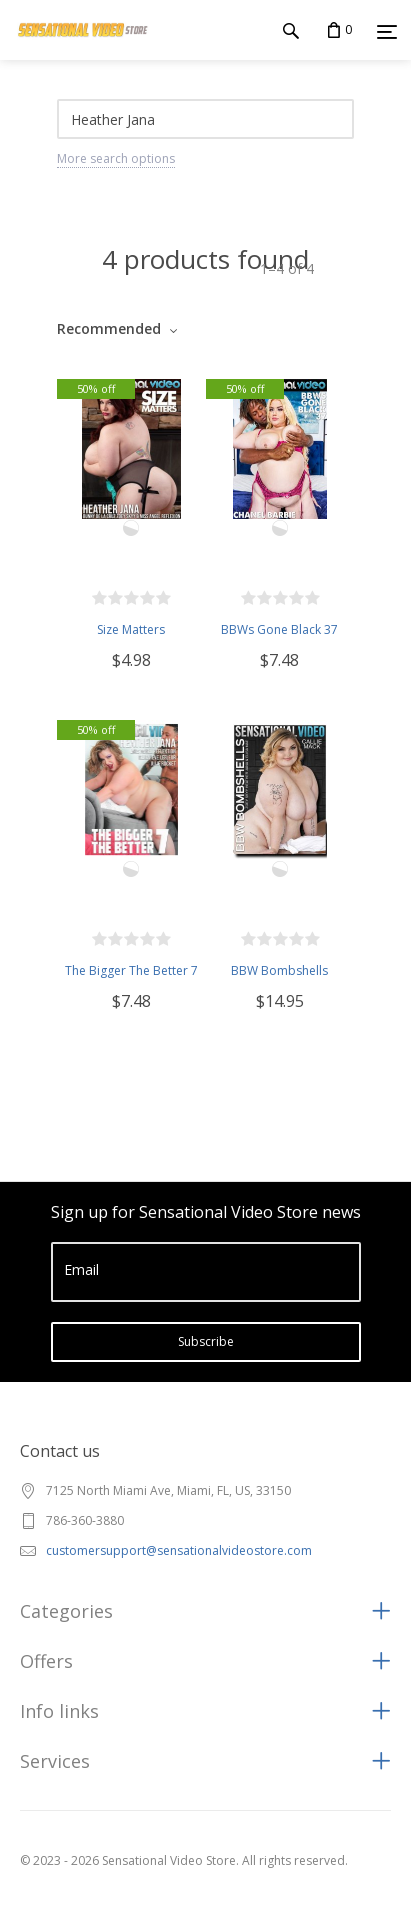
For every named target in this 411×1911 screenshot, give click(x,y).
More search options (116, 158)
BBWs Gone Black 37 (279, 629)
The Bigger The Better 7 (131, 970)
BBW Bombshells (279, 970)
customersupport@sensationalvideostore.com (179, 1550)
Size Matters (131, 629)
